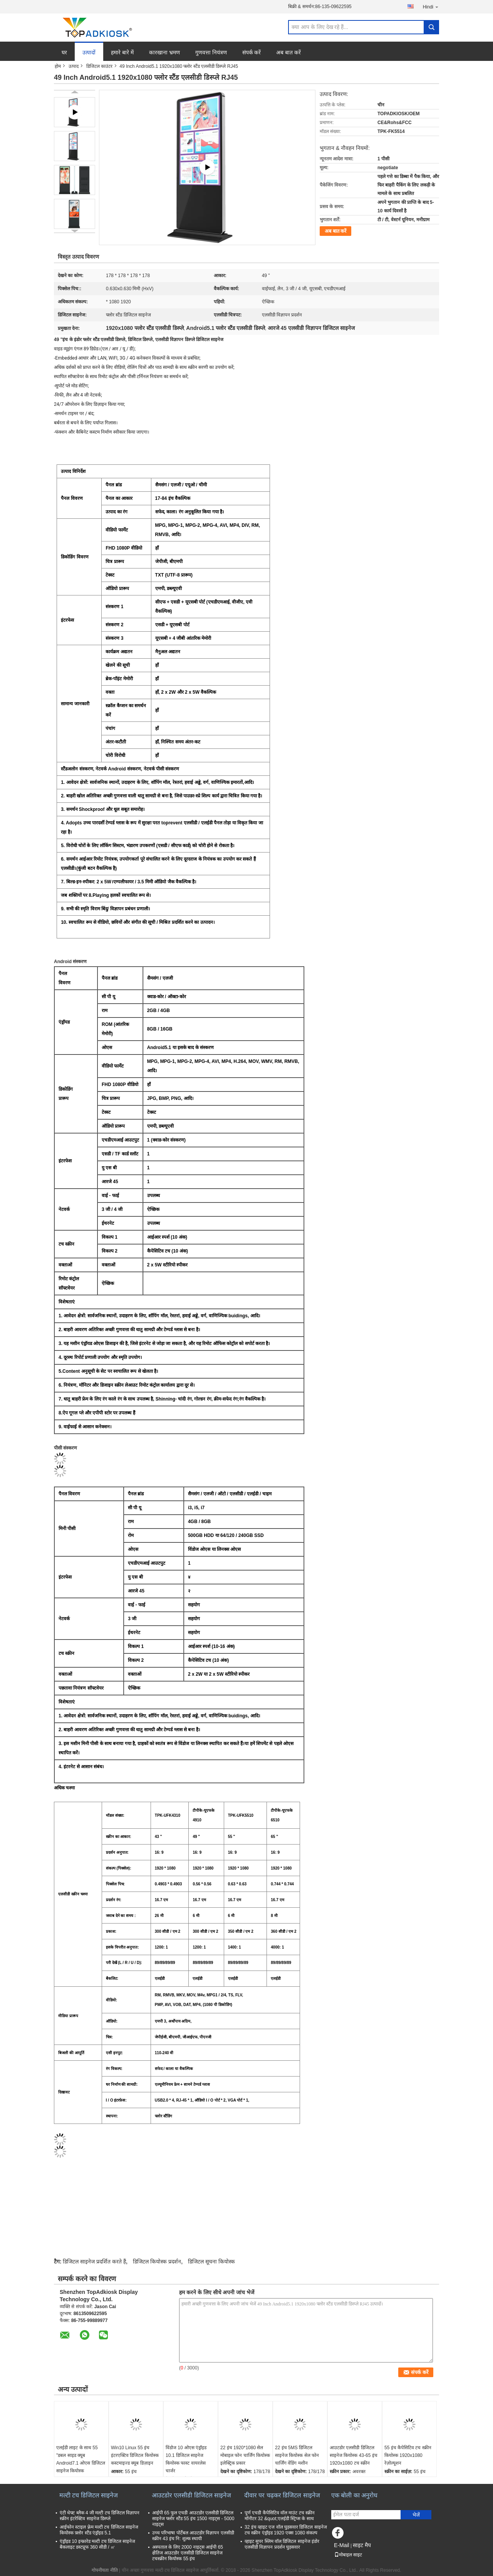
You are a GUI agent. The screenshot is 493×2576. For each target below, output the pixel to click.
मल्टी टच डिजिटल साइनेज (88, 2495)
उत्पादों (89, 52)
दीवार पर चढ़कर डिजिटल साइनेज (282, 2495)
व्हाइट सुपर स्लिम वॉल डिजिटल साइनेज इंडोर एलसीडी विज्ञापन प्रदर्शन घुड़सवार (282, 2544)
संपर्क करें (251, 52)
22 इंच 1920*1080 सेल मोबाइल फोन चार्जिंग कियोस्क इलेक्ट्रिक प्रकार (245, 2455)
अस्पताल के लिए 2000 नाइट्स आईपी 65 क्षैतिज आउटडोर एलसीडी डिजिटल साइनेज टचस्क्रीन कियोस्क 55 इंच (187, 2552)
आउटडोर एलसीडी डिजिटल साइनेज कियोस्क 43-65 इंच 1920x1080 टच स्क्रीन (353, 2455)
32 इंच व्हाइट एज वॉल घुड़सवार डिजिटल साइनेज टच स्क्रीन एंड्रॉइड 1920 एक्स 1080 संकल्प (286, 2530)
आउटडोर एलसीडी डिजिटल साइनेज (191, 2495)
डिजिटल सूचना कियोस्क (211, 2261)
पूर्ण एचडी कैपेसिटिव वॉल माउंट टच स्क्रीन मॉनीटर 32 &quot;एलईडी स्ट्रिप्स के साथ (280, 2515)
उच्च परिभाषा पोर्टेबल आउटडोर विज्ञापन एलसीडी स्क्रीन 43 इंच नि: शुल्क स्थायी (193, 2535)
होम (58, 66)
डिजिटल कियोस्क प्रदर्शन (157, 2261)
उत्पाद (74, 66)
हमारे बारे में (122, 52)
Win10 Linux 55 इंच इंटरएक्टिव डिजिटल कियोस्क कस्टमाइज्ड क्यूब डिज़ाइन (135, 2455)
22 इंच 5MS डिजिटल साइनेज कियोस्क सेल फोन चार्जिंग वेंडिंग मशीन (297, 2455)
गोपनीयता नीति (104, 2570)
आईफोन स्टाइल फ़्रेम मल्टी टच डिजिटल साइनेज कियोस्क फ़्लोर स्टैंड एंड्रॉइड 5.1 (99, 2530)
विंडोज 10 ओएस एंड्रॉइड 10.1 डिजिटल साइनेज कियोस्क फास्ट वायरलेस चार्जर (186, 2459)
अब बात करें (288, 52)
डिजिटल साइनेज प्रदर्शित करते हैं (94, 2261)
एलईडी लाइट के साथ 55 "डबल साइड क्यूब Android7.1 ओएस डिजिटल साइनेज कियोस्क (80, 2459)
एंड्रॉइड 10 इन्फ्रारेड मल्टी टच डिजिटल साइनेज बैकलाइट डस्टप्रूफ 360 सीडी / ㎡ (97, 2544)
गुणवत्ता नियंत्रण (211, 52)
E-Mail (341, 2545)
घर (64, 52)
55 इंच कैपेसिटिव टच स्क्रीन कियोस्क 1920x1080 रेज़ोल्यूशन (407, 2455)
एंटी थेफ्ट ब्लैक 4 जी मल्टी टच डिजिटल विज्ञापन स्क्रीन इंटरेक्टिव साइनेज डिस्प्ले (99, 2515)
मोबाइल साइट (348, 2555)
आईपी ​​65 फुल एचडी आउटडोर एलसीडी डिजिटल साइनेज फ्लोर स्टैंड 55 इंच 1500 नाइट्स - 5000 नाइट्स (193, 2518)
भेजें (416, 2515)
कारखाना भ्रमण (164, 52)
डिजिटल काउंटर (99, 66)
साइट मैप (362, 2545)
